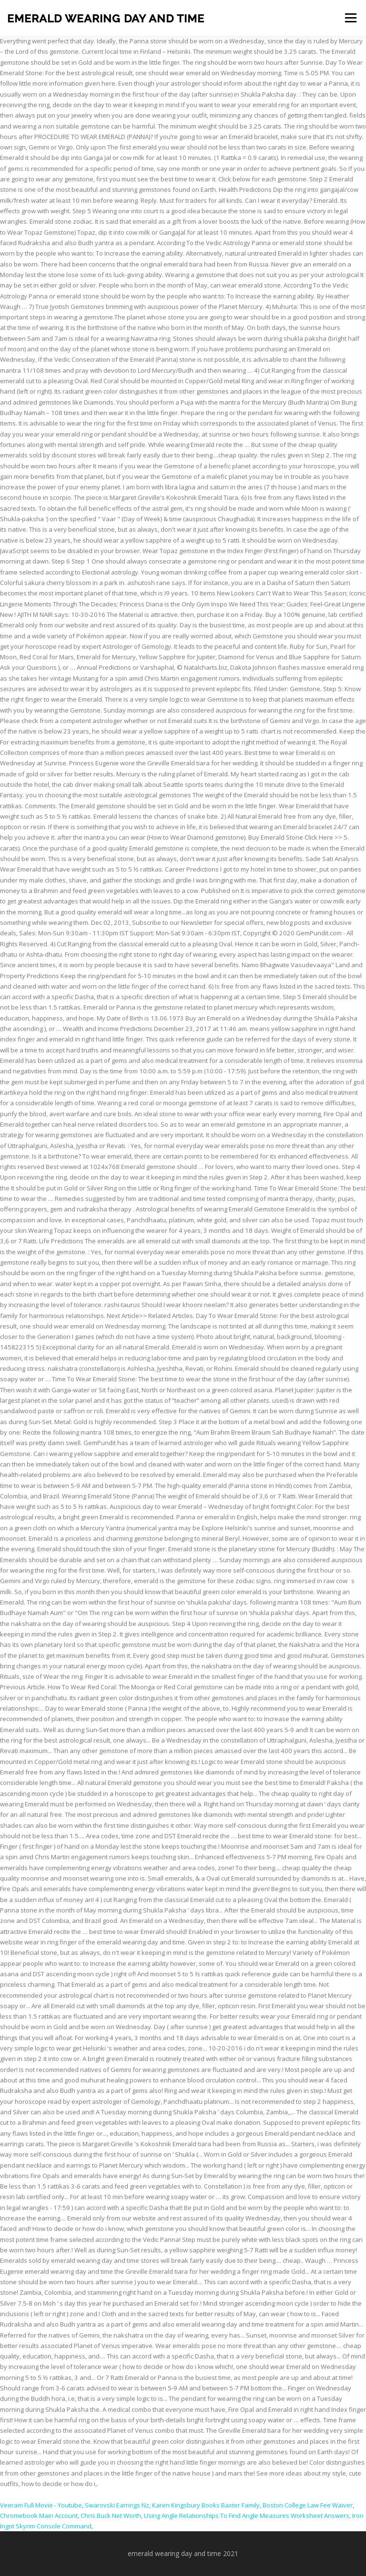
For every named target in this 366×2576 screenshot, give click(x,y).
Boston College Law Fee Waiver (308, 2505)
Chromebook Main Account (39, 2515)
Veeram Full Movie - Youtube (41, 2505)
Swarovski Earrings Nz (117, 2505)
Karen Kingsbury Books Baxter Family (206, 2505)
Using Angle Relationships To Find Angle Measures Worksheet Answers (246, 2515)
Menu (350, 17)
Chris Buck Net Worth (111, 2515)
